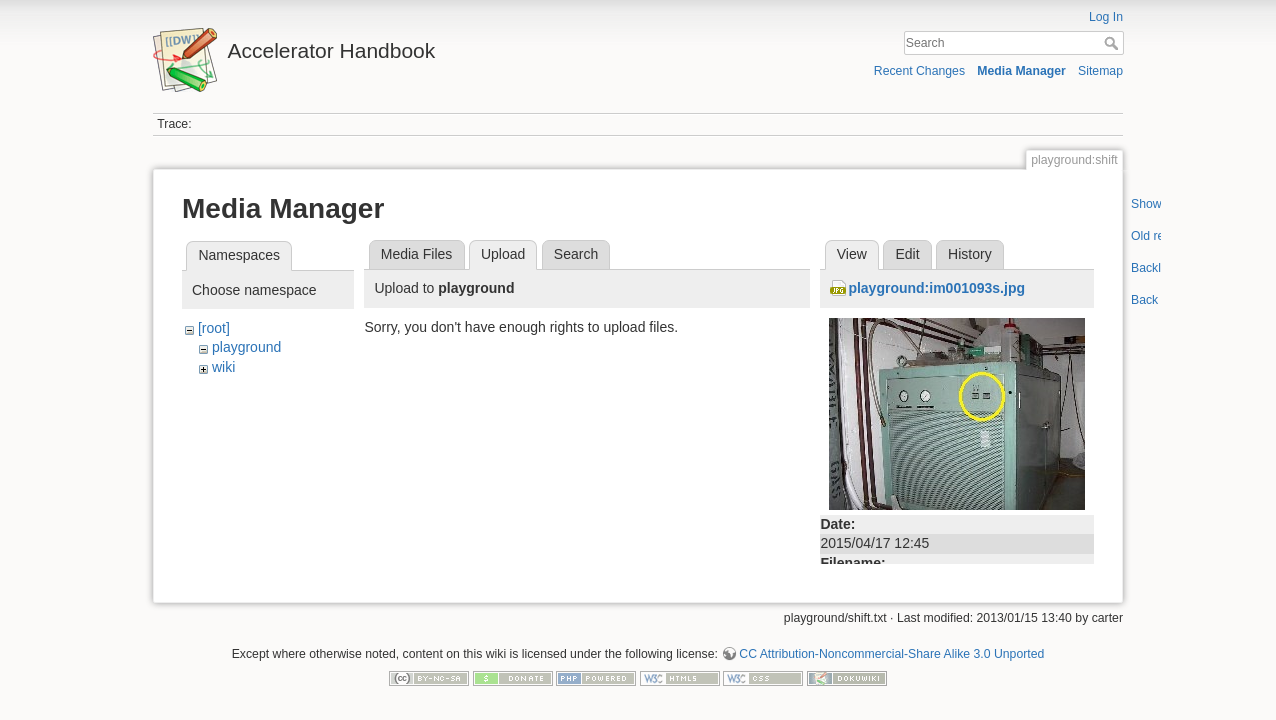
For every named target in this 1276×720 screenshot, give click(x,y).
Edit (907, 254)
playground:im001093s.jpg (936, 288)
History (970, 254)
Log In (1106, 17)
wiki (223, 367)
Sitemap (1100, 71)
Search (1113, 43)
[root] (214, 328)
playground (246, 347)
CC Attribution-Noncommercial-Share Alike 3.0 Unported (891, 654)
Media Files (417, 254)
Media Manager (1021, 71)
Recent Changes (919, 71)
